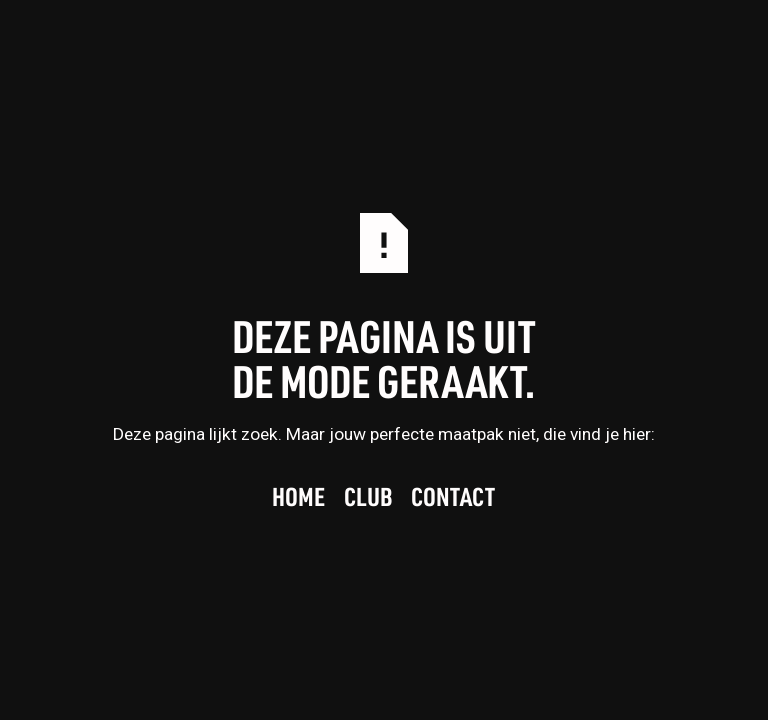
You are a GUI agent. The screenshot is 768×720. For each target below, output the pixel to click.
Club (368, 498)
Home (298, 498)
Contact (454, 498)
